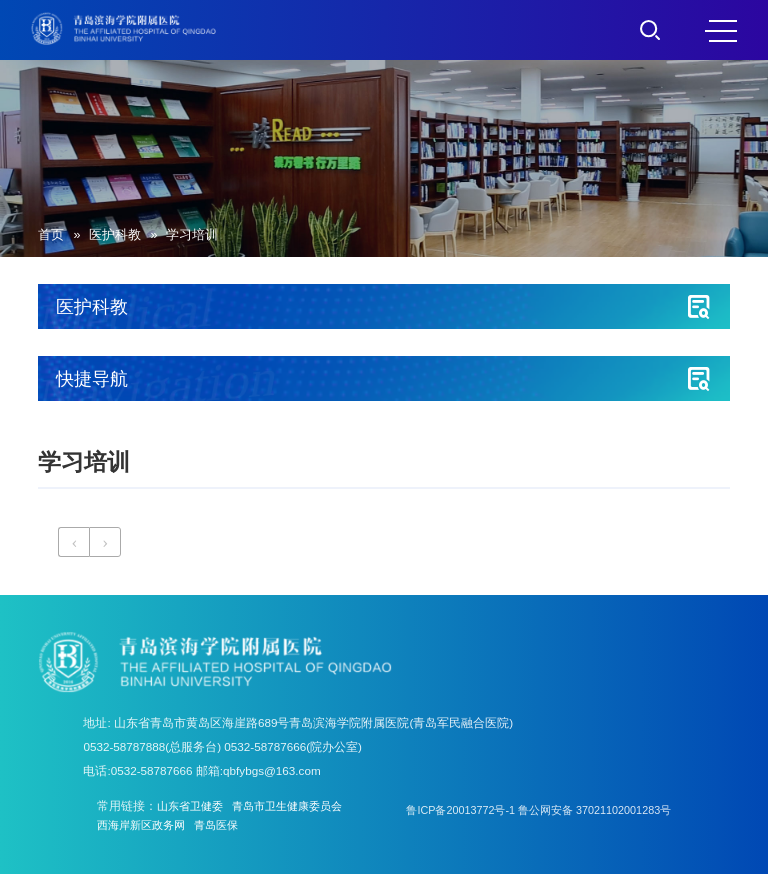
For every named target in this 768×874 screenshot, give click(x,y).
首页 (51, 235)
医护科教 (115, 235)
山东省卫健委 (193, 805)
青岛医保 (226, 825)
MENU (721, 31)
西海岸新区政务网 (145, 825)
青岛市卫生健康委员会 (298, 805)
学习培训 (192, 235)
